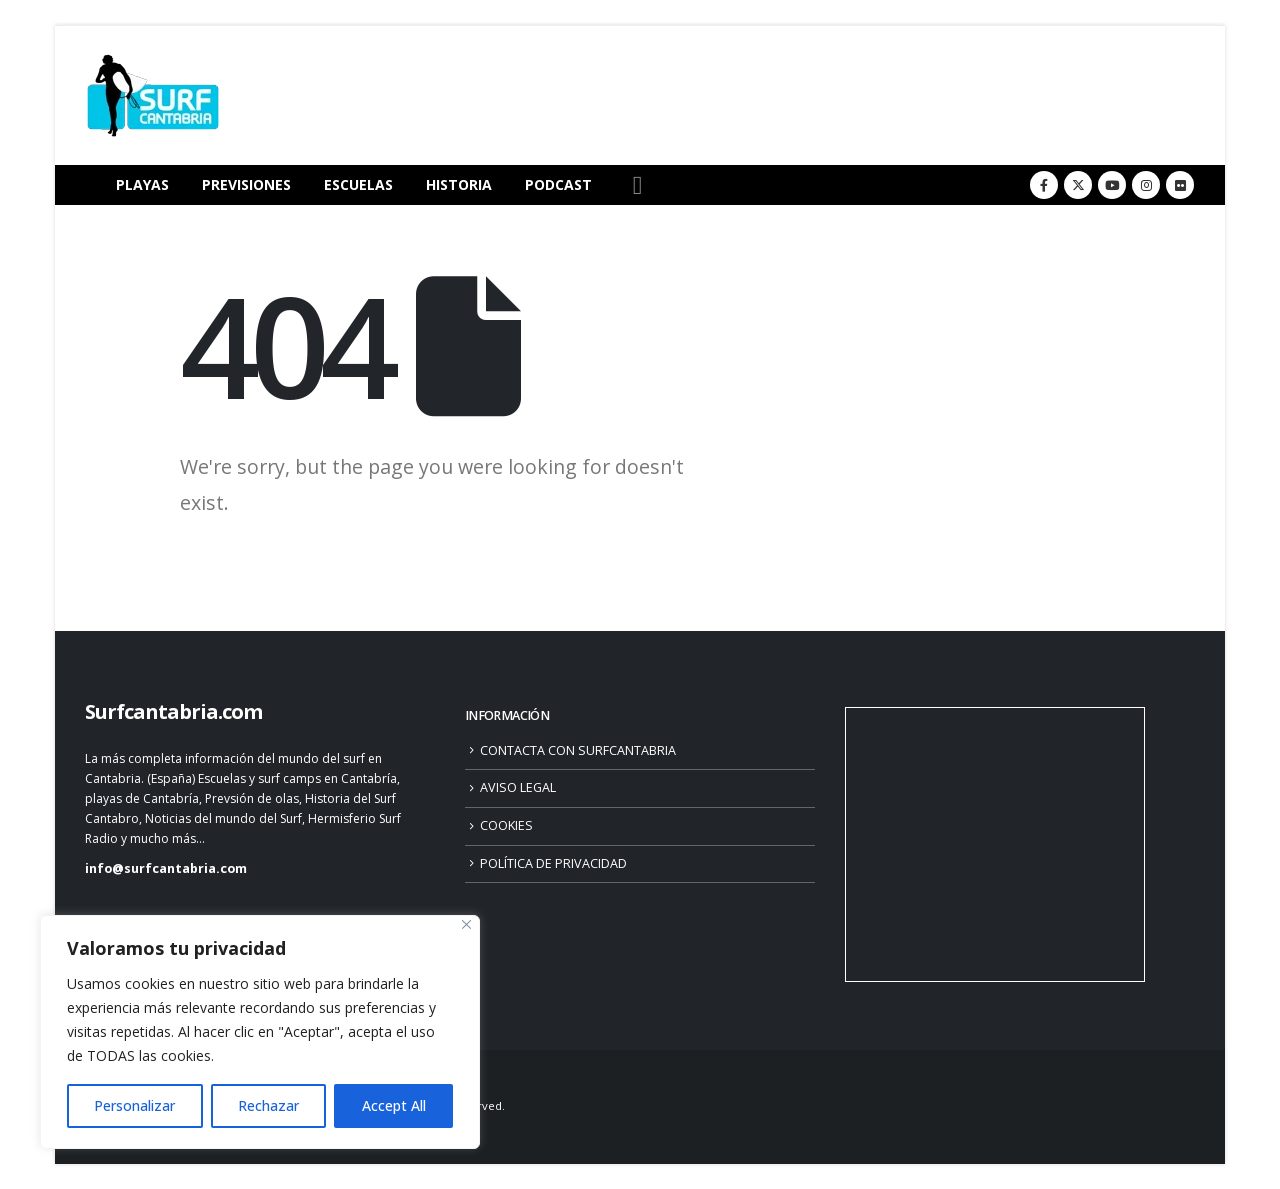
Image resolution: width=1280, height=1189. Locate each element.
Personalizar (134, 1105)
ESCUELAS (358, 184)
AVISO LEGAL (518, 787)
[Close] (466, 924)
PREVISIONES (246, 184)
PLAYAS (142, 184)
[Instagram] (1146, 185)
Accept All (394, 1105)
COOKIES (506, 825)
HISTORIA (459, 184)
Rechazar (268, 1105)
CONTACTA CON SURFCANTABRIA (578, 750)
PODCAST (558, 184)
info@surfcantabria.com (166, 868)
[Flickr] (1180, 185)
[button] (637, 185)
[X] (1078, 185)
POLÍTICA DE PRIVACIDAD (553, 863)
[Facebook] (1044, 185)
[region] (260, 1032)
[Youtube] (1112, 185)
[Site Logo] (153, 95)
